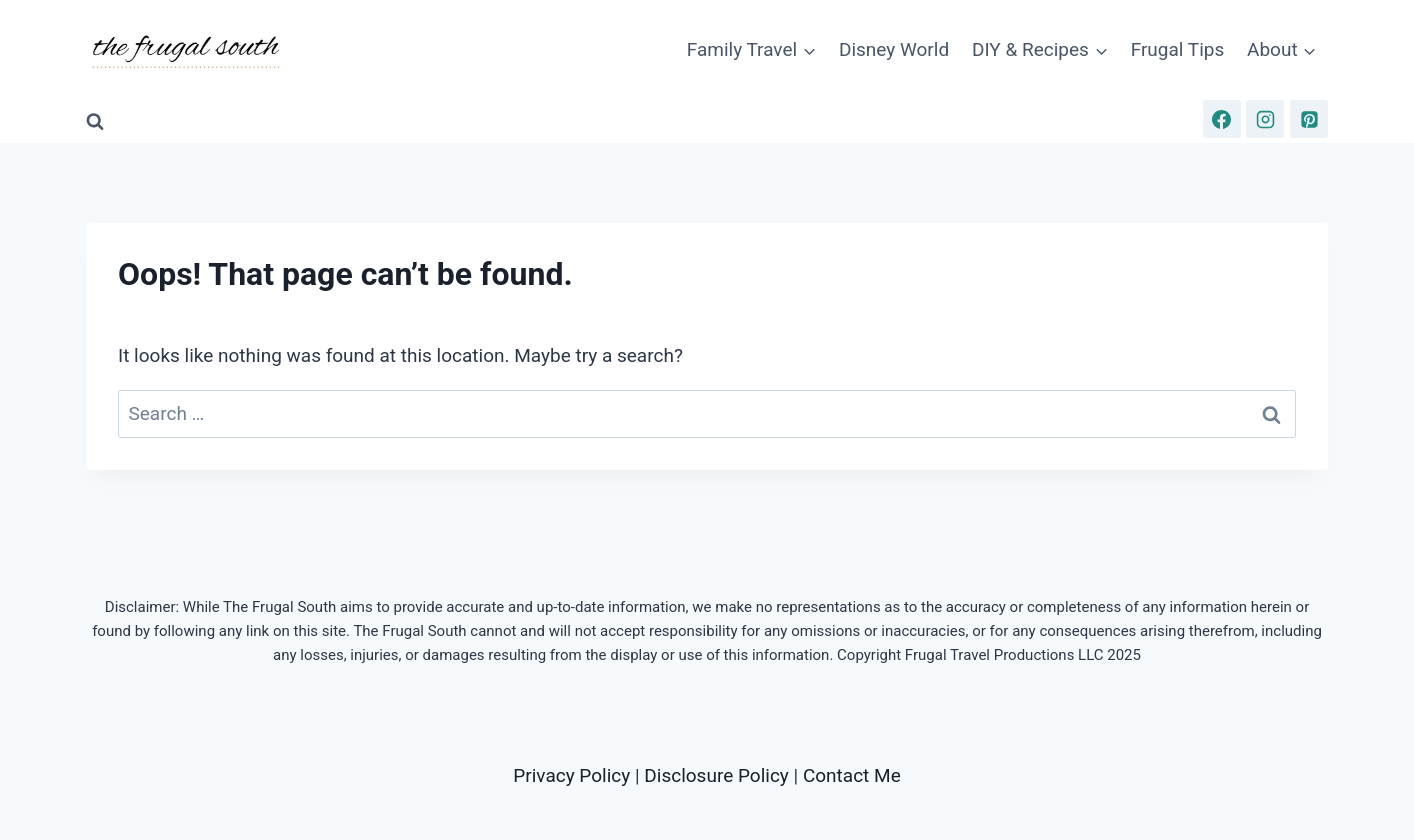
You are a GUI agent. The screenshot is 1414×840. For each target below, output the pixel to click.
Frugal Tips (1178, 49)
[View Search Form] (95, 122)
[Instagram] (1265, 119)
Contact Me (852, 775)
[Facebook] (1222, 119)
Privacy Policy (571, 775)
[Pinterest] (1309, 119)
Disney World (894, 49)
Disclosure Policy (716, 775)
